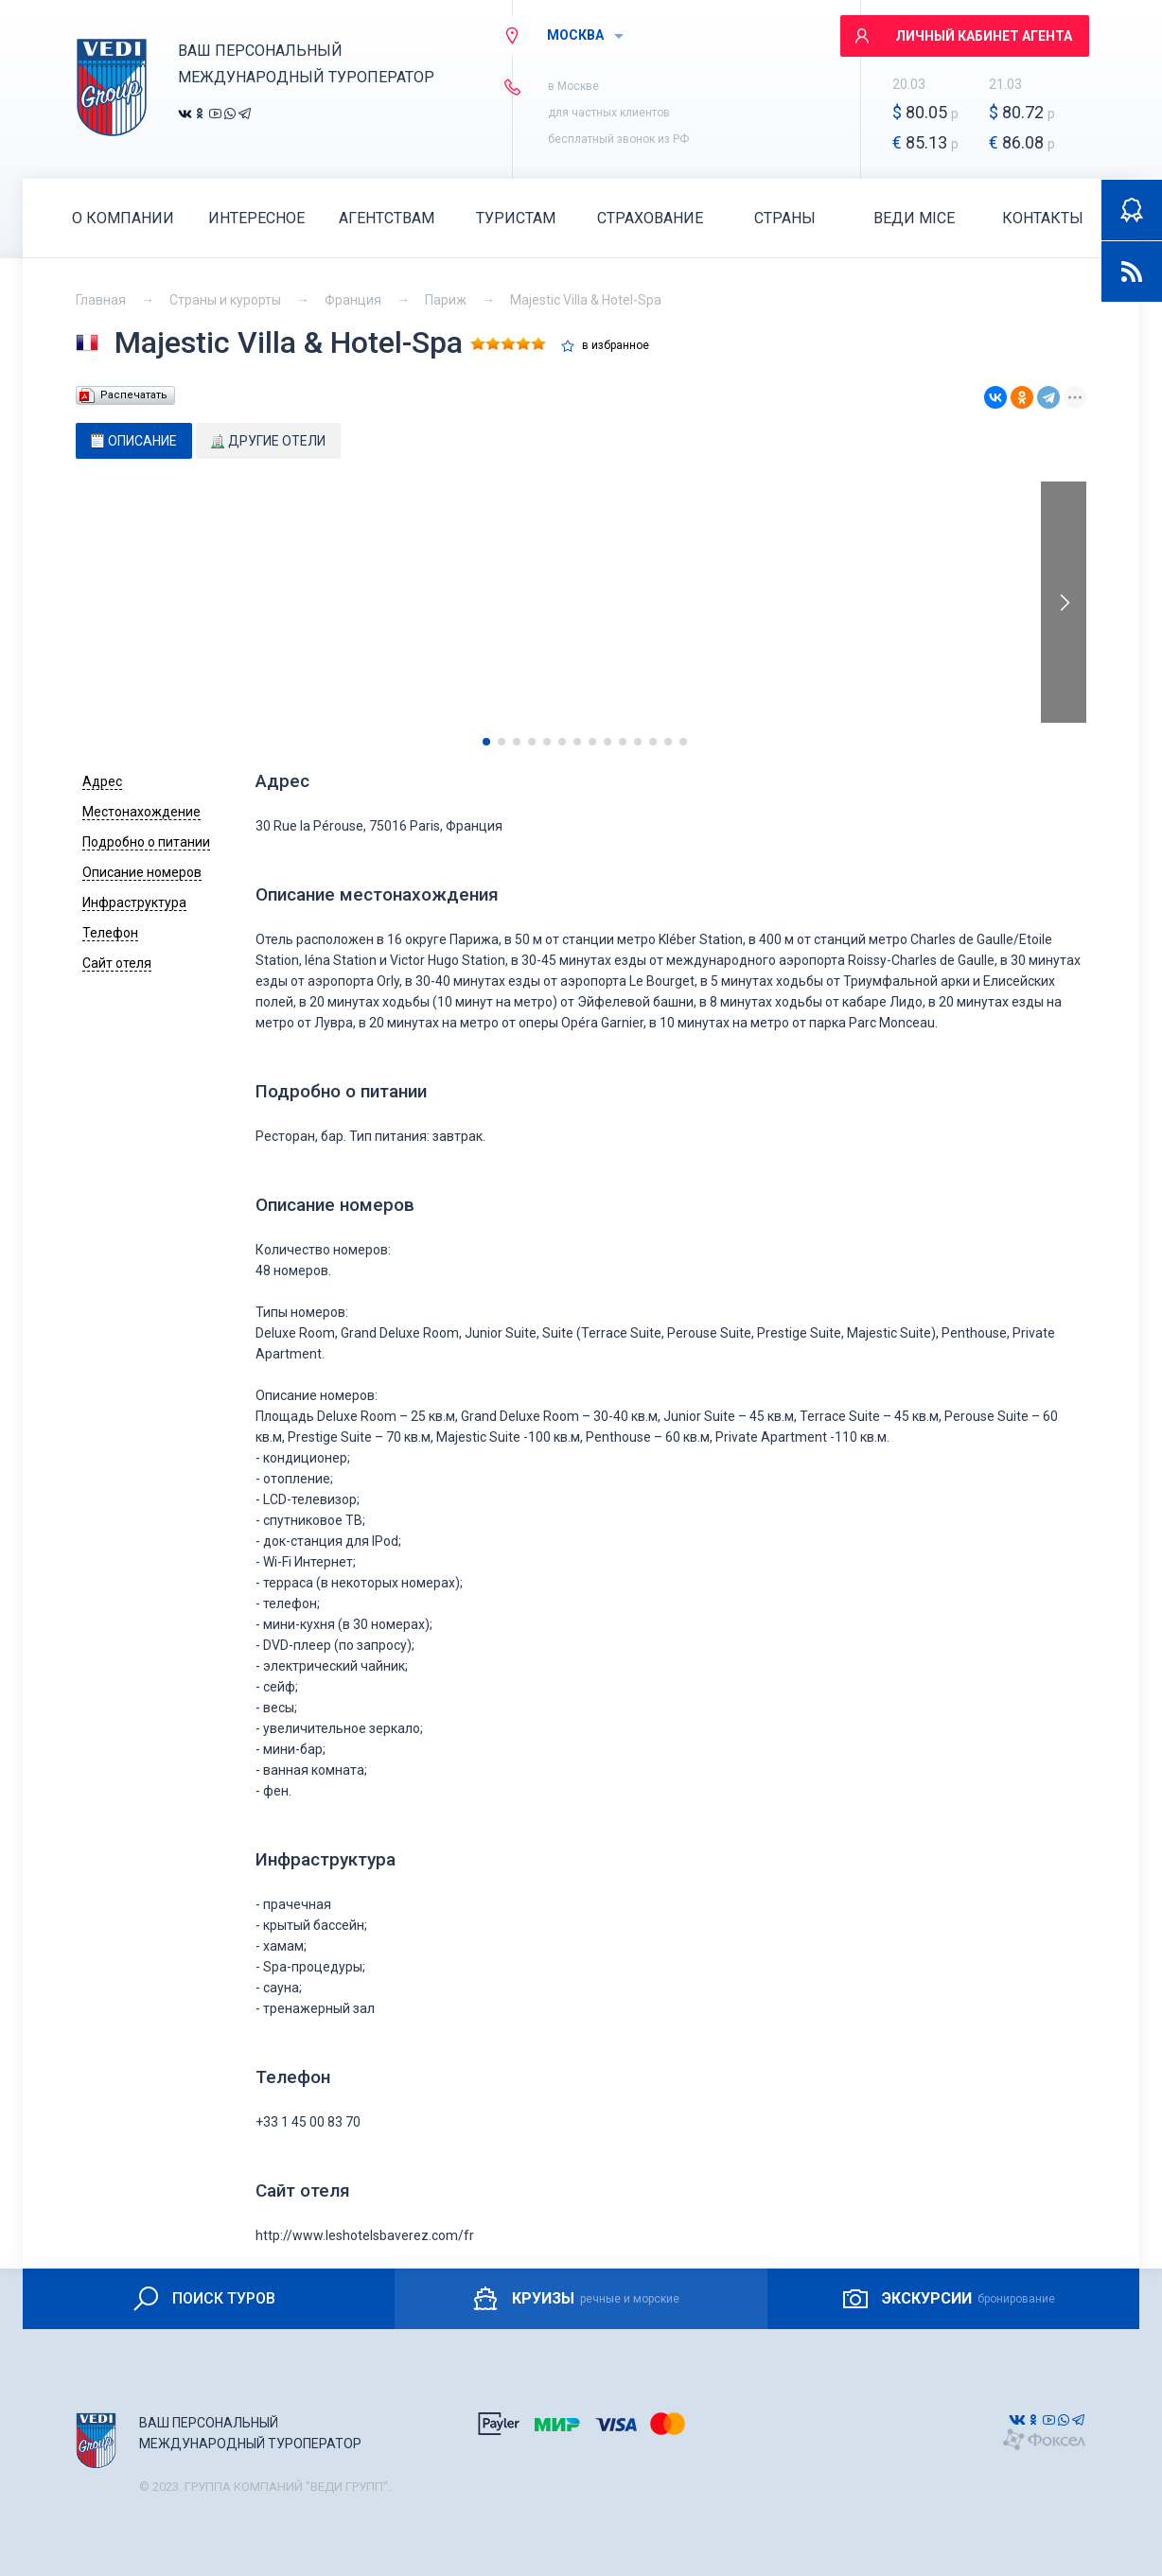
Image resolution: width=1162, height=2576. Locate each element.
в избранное (615, 346)
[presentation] (1063, 602)
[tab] (134, 441)
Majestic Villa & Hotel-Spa (585, 300)
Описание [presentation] (134, 440)
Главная (101, 300)
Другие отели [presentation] (268, 440)
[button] (486, 741)
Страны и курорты (225, 300)
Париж (446, 300)
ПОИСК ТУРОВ (203, 2299)
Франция (353, 300)
